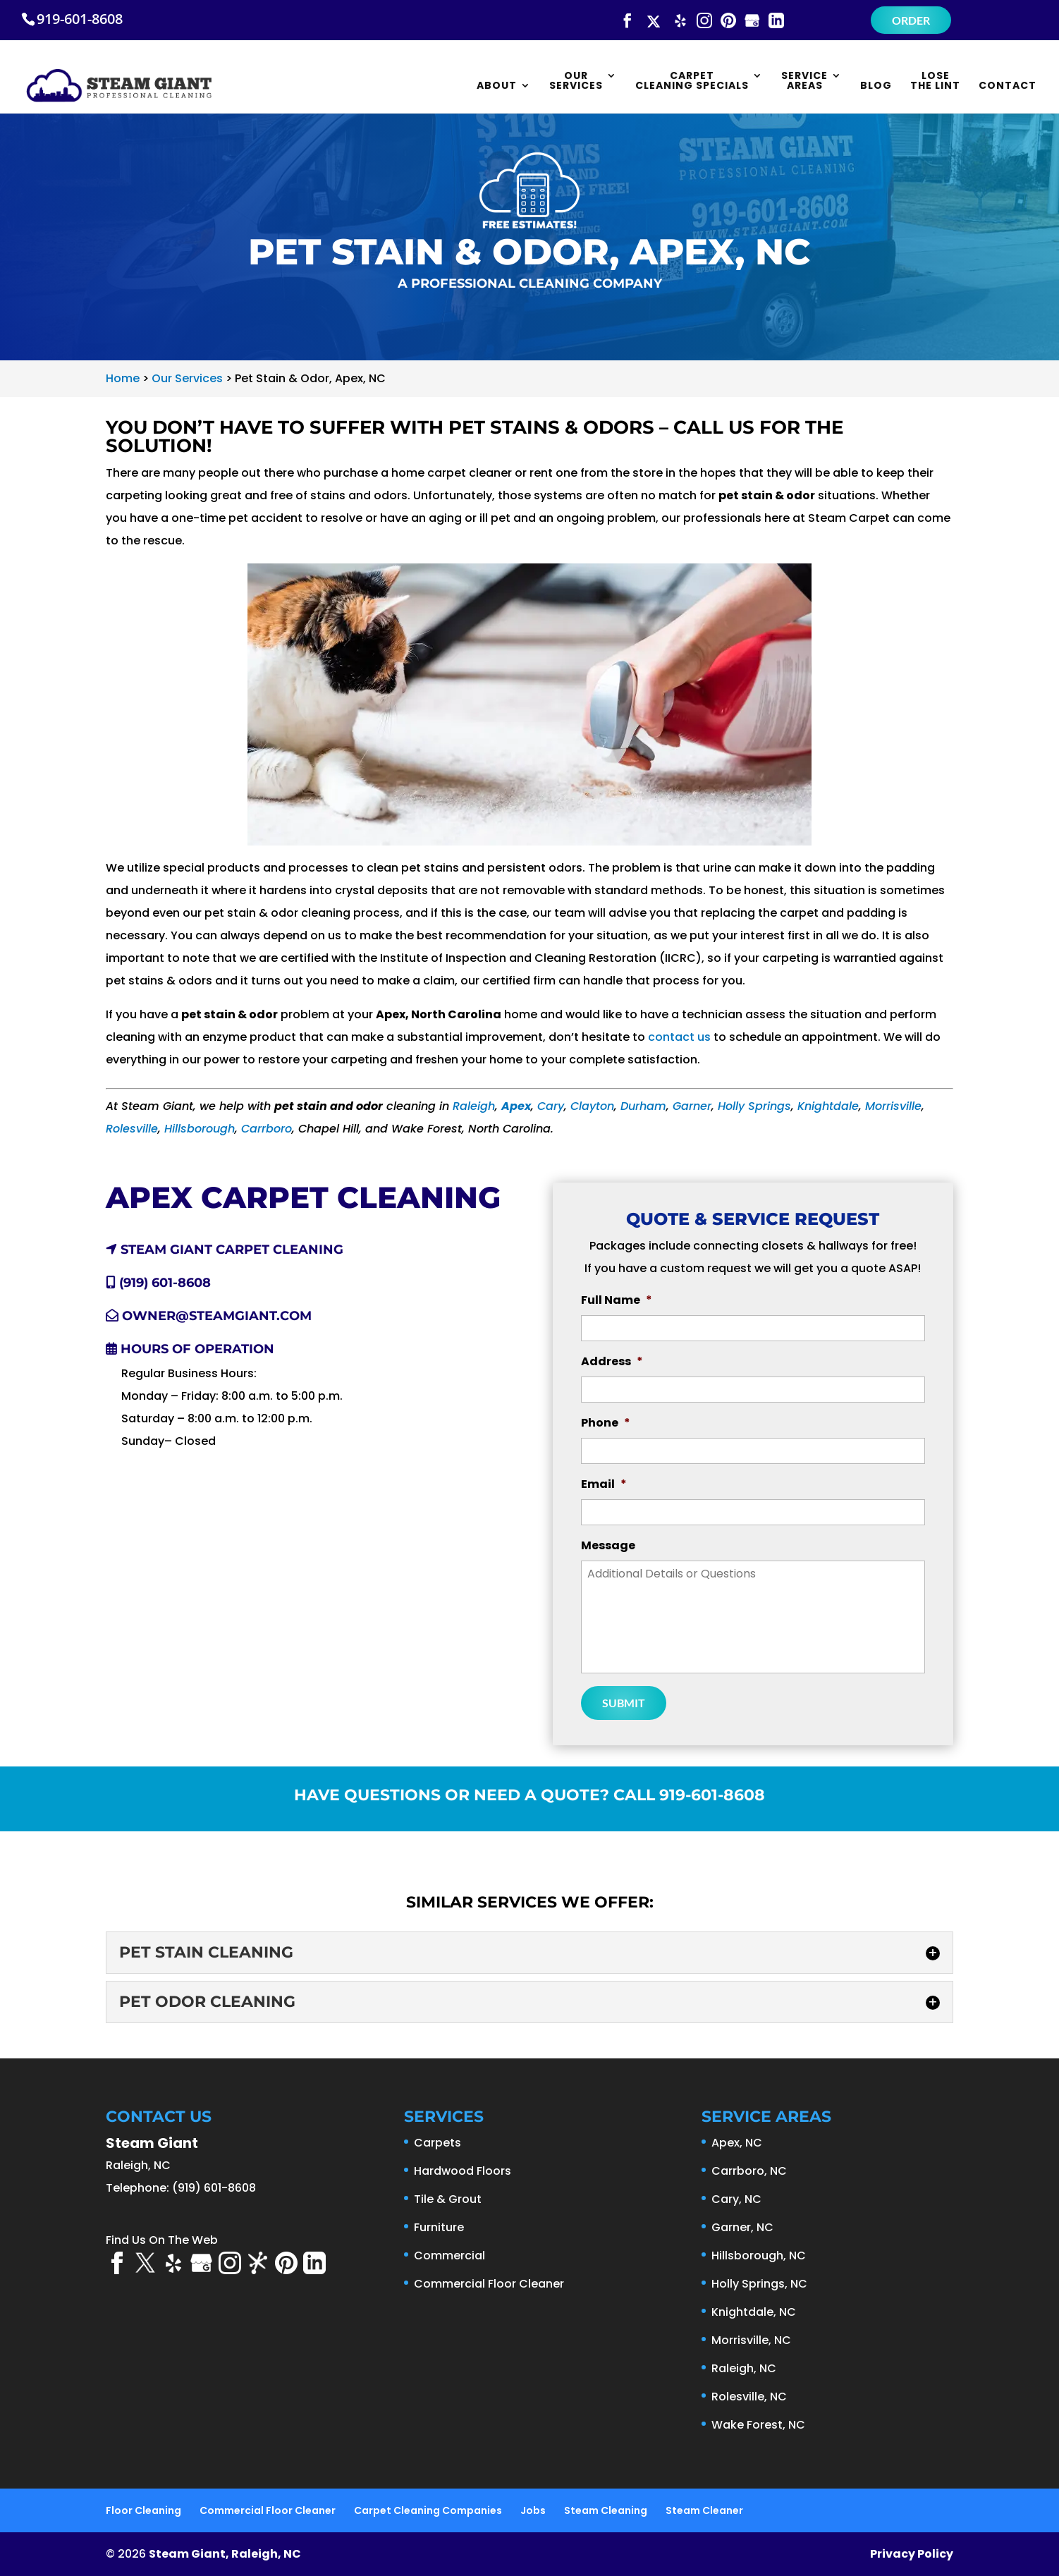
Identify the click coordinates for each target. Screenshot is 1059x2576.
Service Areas (804, 81)
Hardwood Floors (462, 2171)
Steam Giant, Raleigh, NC (225, 2554)
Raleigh (474, 1106)
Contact (1007, 86)
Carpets (437, 2143)
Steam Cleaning (605, 2510)
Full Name (616, 1300)
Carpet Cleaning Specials (692, 81)
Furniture (439, 2227)
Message (608, 1546)
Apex (516, 1106)
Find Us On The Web (162, 2240)
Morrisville (893, 1106)
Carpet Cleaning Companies (428, 2510)
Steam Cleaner (704, 2510)
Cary (550, 1106)
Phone (605, 1423)
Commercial (449, 2255)
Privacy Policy (911, 2554)
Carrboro (266, 1129)
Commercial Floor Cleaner (489, 2284)
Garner (692, 1106)
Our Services (576, 81)
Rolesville (132, 1129)
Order (911, 20)
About (497, 86)
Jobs (533, 2510)
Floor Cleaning (143, 2510)
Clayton (592, 1106)
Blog (876, 86)
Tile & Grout (448, 2199)
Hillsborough (199, 1129)
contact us (679, 1037)
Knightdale (828, 1106)
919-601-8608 (80, 18)
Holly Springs (754, 1106)
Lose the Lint (935, 81)
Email (604, 1484)
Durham (643, 1106)
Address (612, 1362)
